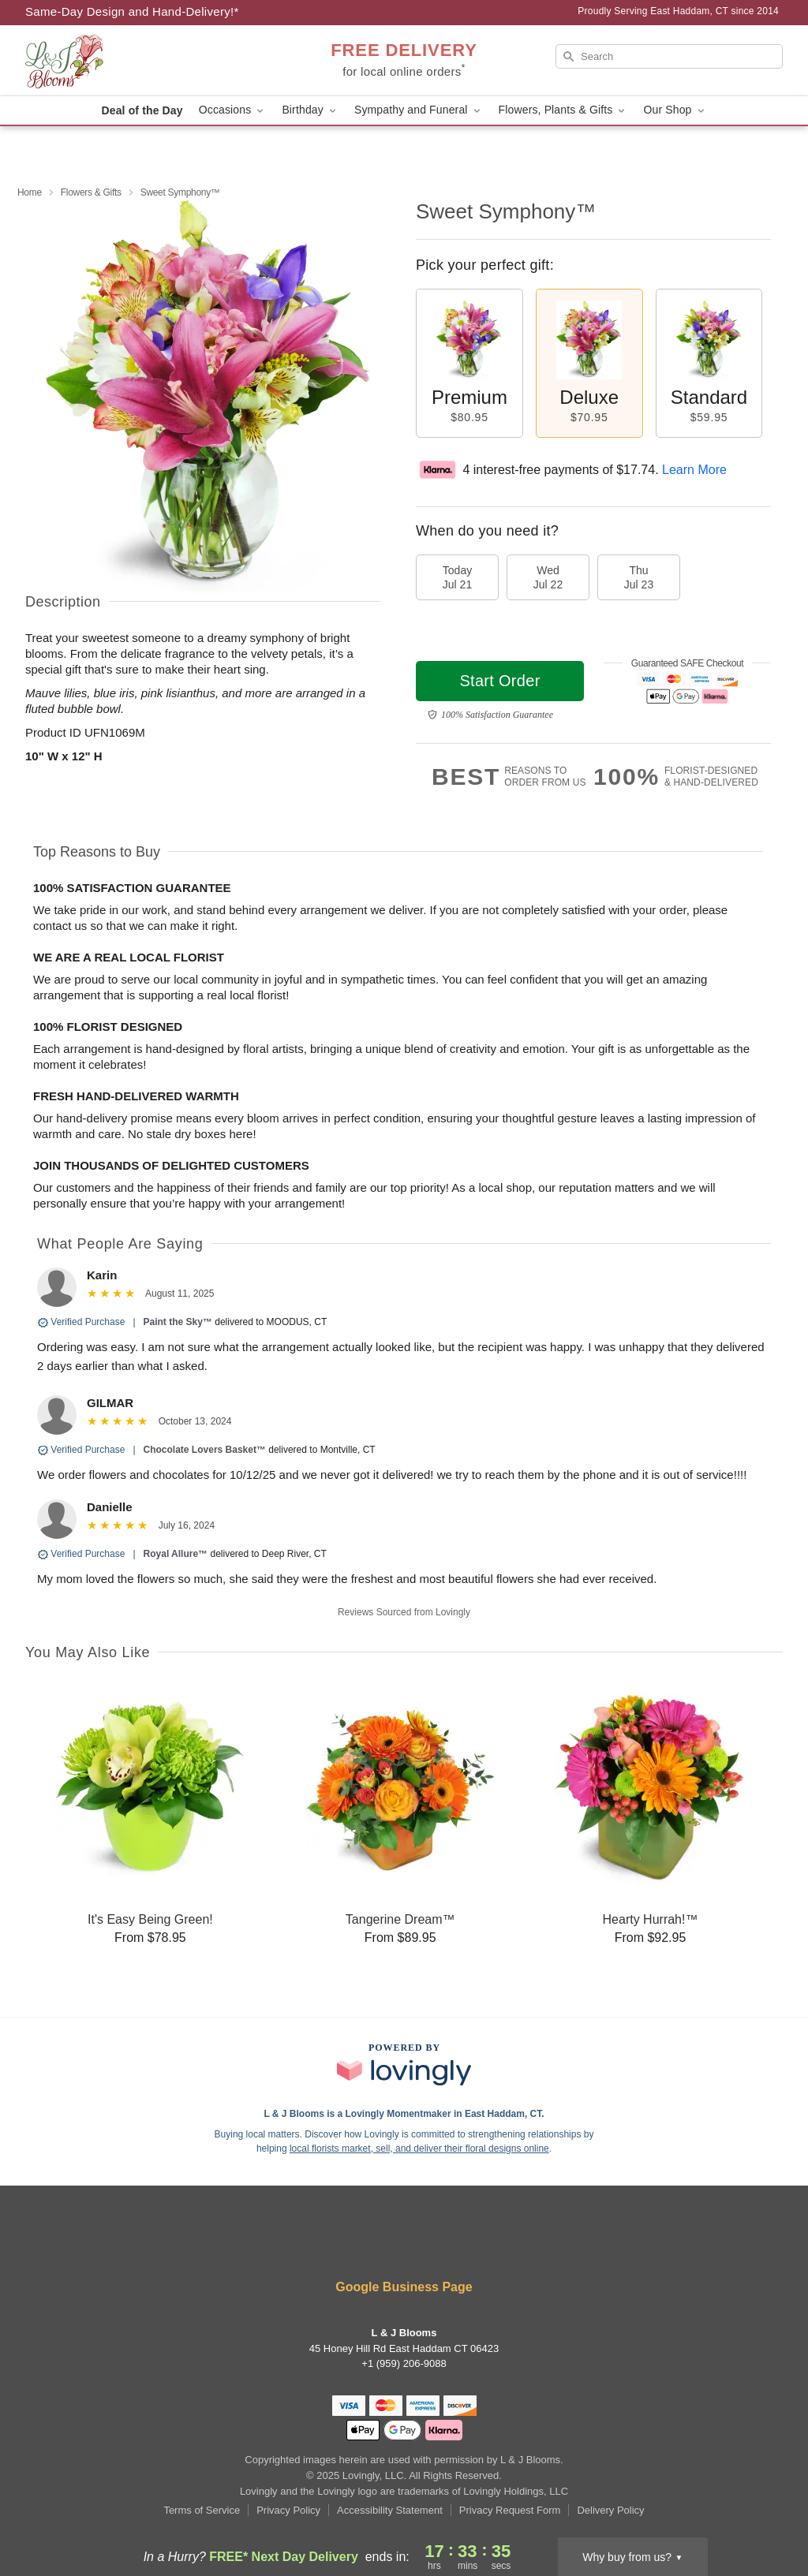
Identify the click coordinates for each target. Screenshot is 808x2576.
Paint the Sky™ (178, 1321)
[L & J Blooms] (138, 60)
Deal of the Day (141, 110)
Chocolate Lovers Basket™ (205, 1449)
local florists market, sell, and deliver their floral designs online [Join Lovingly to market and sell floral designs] (419, 2148)
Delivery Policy (610, 2510)
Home (29, 192)
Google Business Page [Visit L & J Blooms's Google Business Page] (403, 2287)
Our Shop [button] (674, 110)
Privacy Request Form (510, 2510)
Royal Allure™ (176, 1553)
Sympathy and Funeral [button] (418, 110)
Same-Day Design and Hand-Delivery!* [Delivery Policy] (132, 11)
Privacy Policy (288, 2510)
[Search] (669, 56)
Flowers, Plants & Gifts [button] (563, 110)
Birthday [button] (310, 110)
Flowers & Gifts (91, 192)
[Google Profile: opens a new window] (476, 2244)
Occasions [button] (233, 110)
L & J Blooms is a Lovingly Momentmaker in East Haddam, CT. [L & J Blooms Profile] (404, 2113)
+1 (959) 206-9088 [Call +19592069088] (403, 2363)
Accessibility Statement (390, 2510)
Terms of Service (201, 2510)
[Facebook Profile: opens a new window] (334, 2244)
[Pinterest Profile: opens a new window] (429, 2244)
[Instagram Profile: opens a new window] (382, 2244)
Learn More (694, 469)
